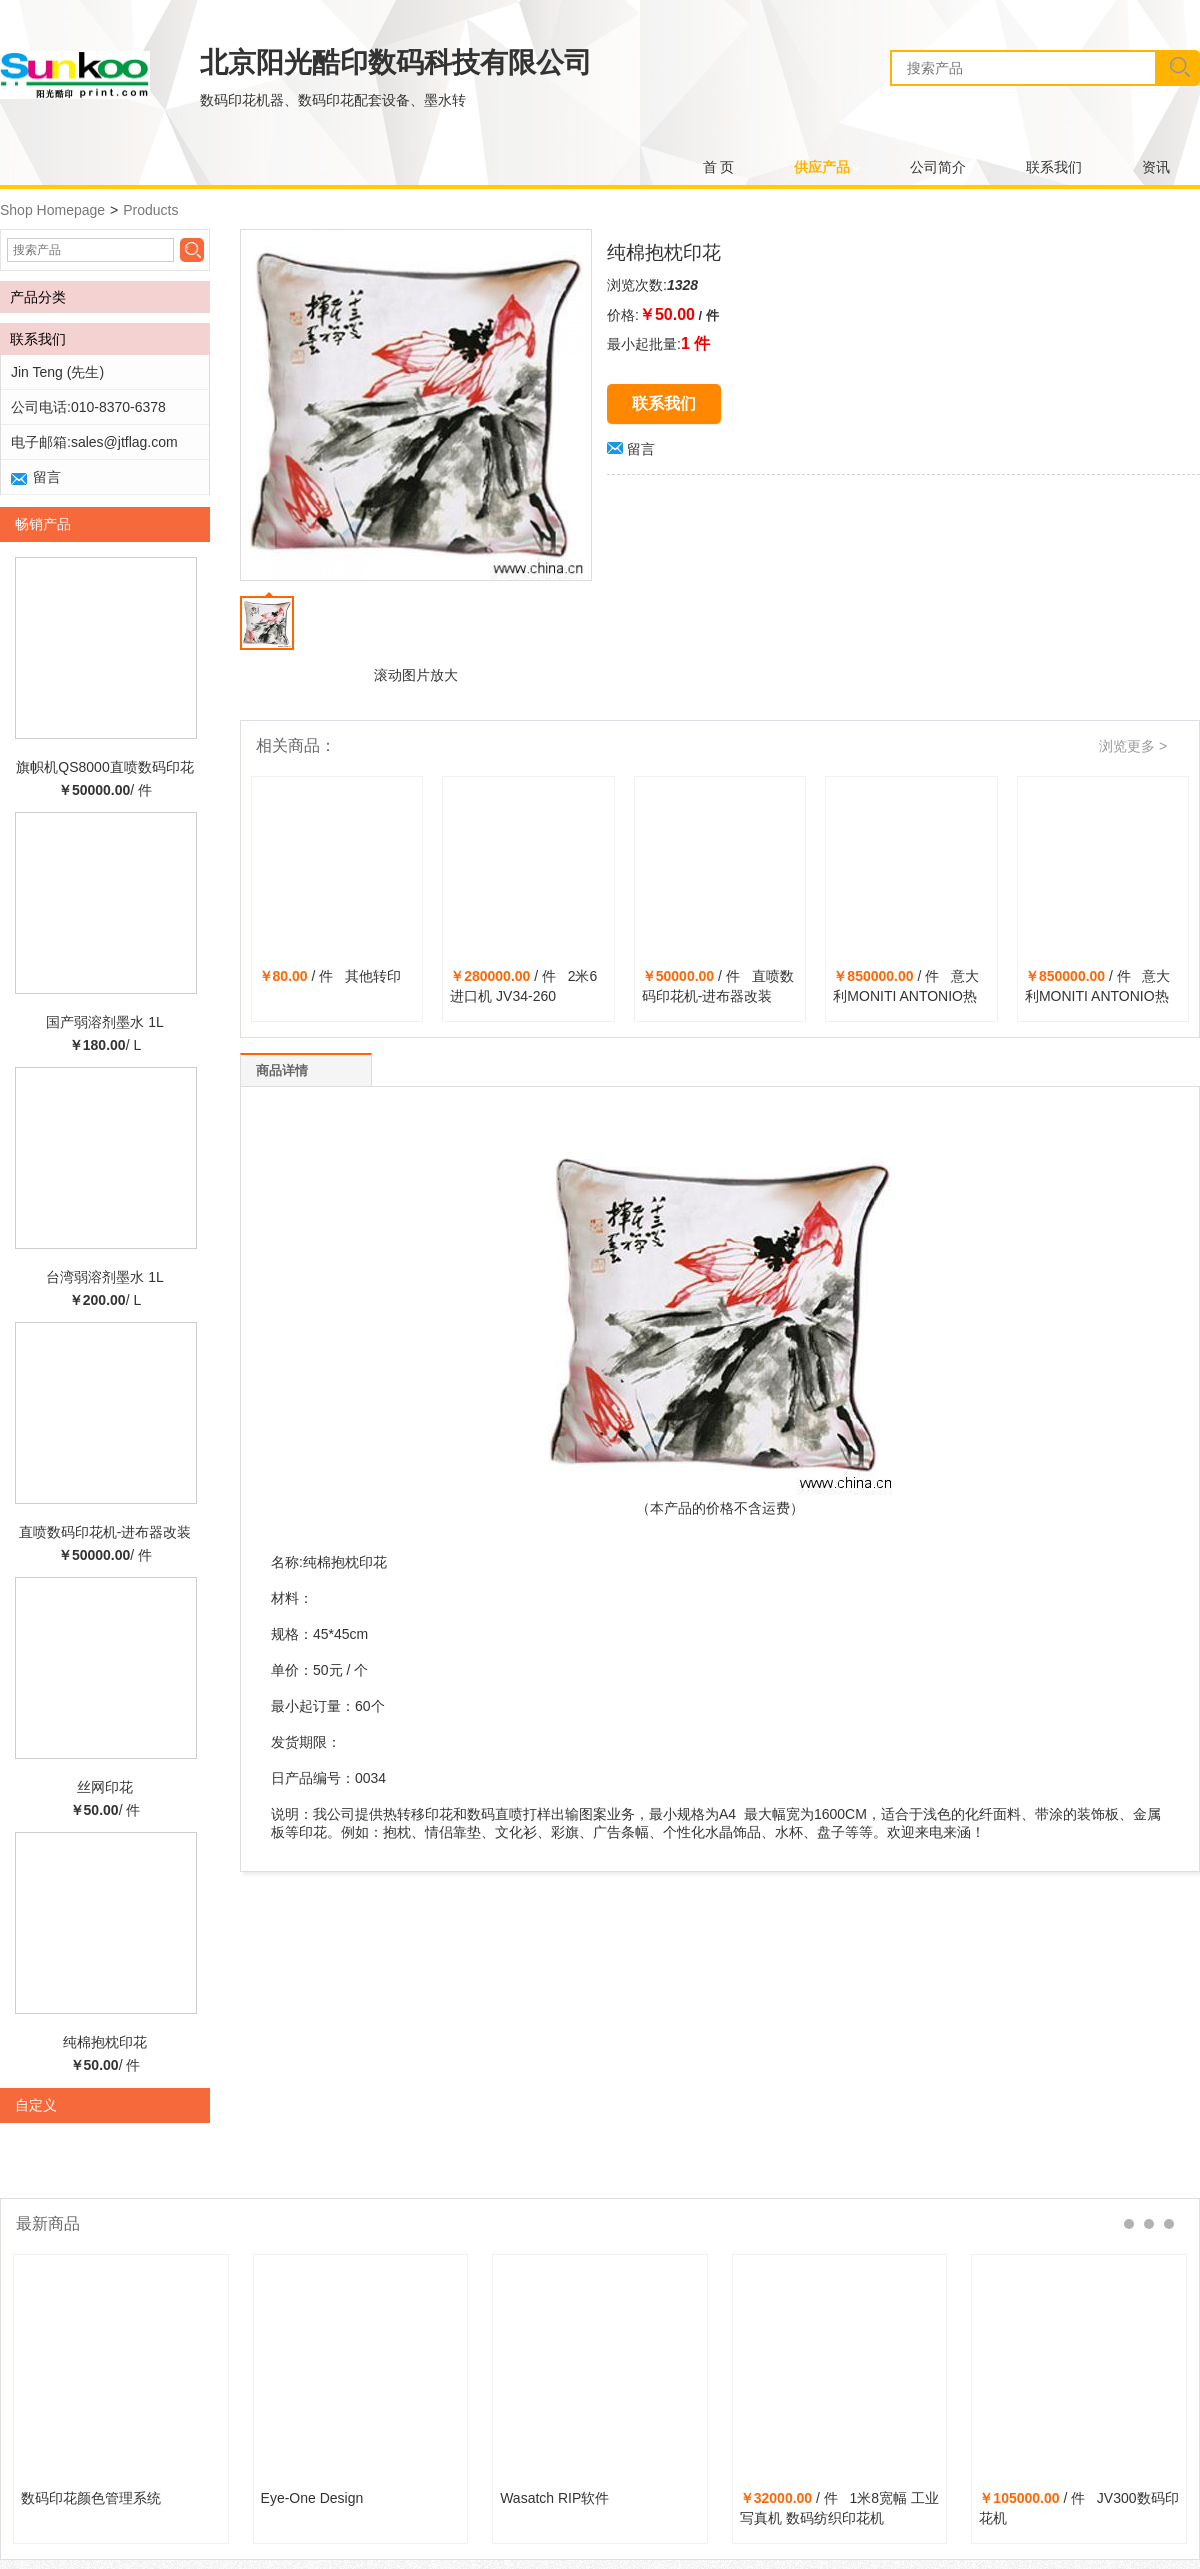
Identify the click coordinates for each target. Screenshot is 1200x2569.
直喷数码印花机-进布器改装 (105, 1532)
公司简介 (938, 167)
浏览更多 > (1133, 746)
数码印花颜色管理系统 (91, 2498)
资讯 (1156, 167)
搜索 (1177, 68)
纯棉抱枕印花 (105, 2042)
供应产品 (822, 167)
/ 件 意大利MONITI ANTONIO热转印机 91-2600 (1098, 996)
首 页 (719, 167)
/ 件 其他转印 (330, 976)
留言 (631, 449)
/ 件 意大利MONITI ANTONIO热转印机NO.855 (906, 996)
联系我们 (1054, 167)
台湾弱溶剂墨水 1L (104, 1277)
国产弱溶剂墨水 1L (104, 1022)
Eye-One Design (312, 2498)
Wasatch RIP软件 (554, 2498)
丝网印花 (105, 1787)
